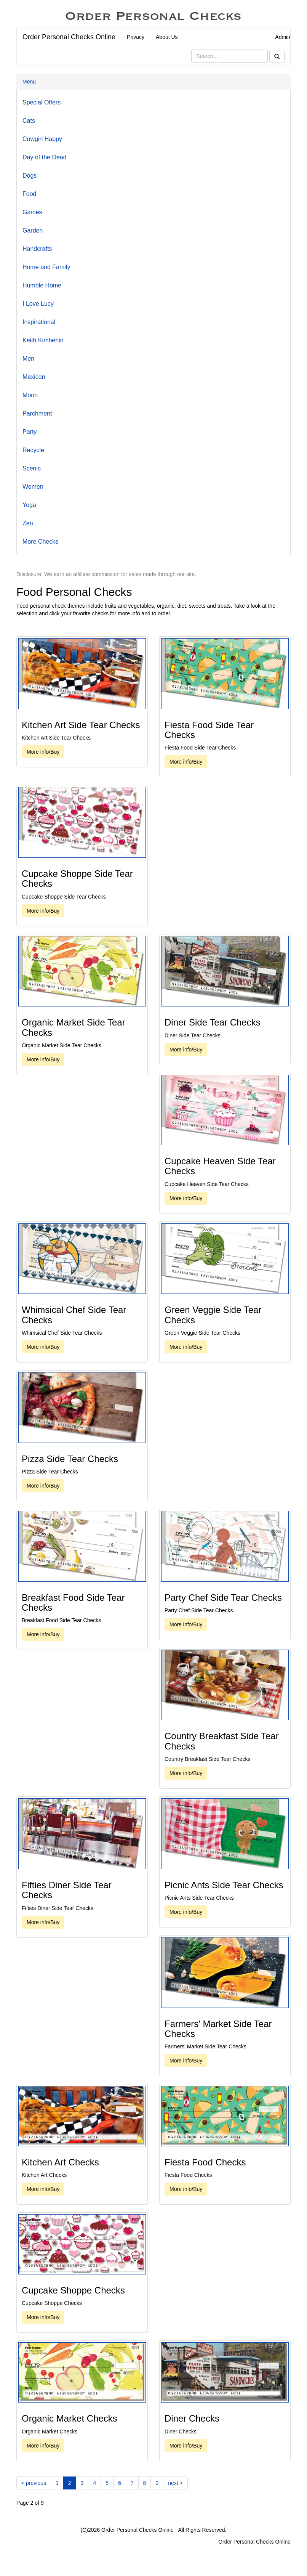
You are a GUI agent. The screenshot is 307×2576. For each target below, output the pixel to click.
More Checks (40, 541)
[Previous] (33, 2482)
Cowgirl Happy (42, 139)
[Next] (175, 2482)
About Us (167, 37)
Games (32, 212)
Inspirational (38, 322)
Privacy (135, 37)
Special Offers (41, 102)
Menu (29, 82)
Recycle (33, 450)
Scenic (31, 468)
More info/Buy (43, 752)
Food (29, 194)
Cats (28, 120)
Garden (32, 230)
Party (29, 432)
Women (32, 486)
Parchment (37, 413)
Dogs (29, 175)
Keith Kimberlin (43, 340)
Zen (27, 523)
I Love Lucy (38, 303)
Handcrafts (37, 249)
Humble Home (41, 285)
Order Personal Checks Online (68, 37)
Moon (30, 395)
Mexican (33, 377)
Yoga (29, 505)
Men (28, 358)
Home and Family (46, 267)
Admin (282, 37)
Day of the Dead (44, 157)
